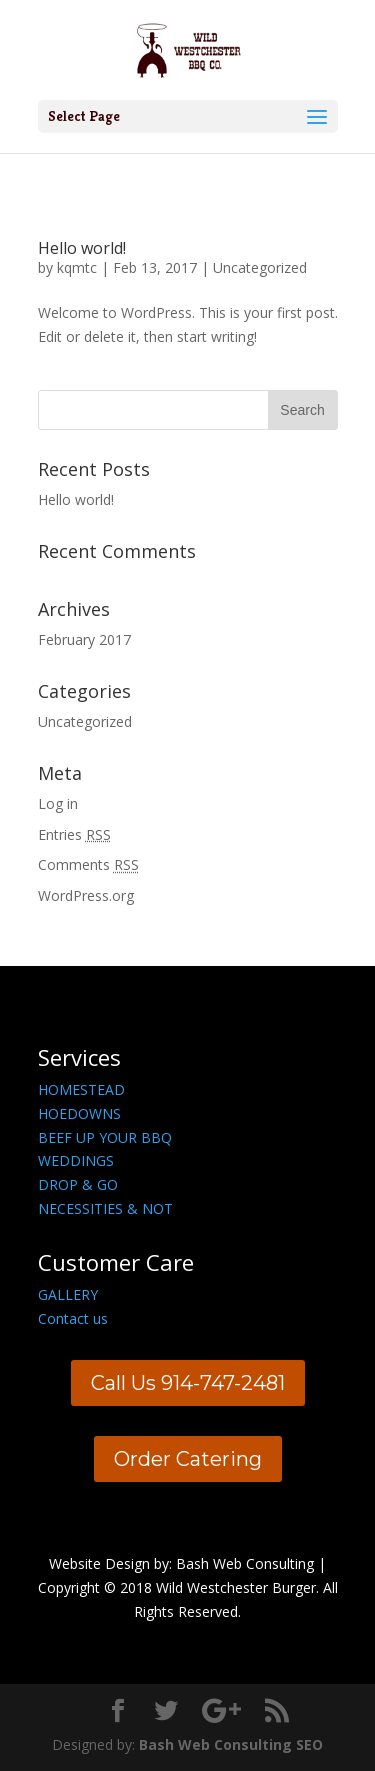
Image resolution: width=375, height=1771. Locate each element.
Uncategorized (260, 267)
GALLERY (68, 1294)
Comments (88, 864)
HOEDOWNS (79, 1113)
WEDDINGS (76, 1160)
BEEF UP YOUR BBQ (105, 1137)
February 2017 (84, 639)
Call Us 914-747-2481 (188, 1383)
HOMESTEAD (81, 1089)
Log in (58, 803)
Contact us (73, 1318)
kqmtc (77, 267)
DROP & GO (78, 1184)
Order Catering (188, 1459)
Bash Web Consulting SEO (231, 1744)
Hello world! (82, 248)
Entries (74, 834)
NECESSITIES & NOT (105, 1208)
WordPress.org (86, 895)
